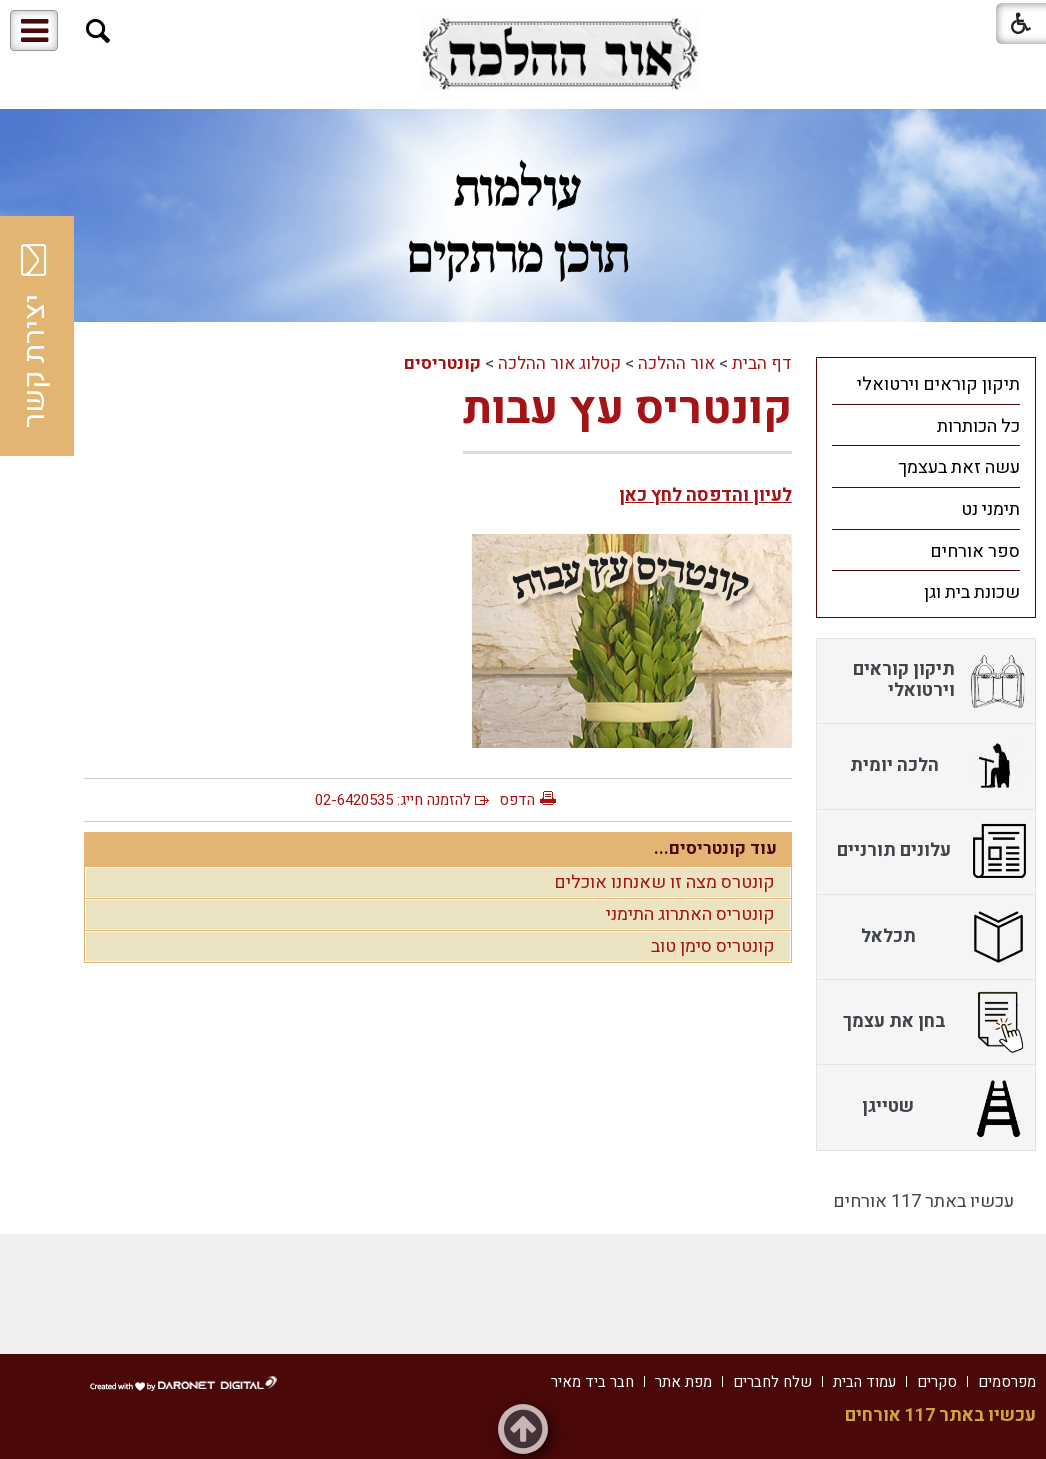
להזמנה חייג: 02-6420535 (393, 800)
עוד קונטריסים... (715, 848)
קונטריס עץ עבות (627, 409)
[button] (98, 31)
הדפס (517, 800)
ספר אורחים (975, 551)
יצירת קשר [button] (35, 336)
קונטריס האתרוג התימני (690, 914)
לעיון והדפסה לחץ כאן (705, 495)
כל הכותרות (978, 426)
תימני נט (990, 509)
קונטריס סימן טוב (713, 946)
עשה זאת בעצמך (959, 467)
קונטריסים (442, 363)
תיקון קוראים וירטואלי (938, 384)
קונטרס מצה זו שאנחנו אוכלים (664, 882)
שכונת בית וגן (972, 592)
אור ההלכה (676, 363)
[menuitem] (926, 384)
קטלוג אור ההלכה (559, 363)
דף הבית (762, 363)
